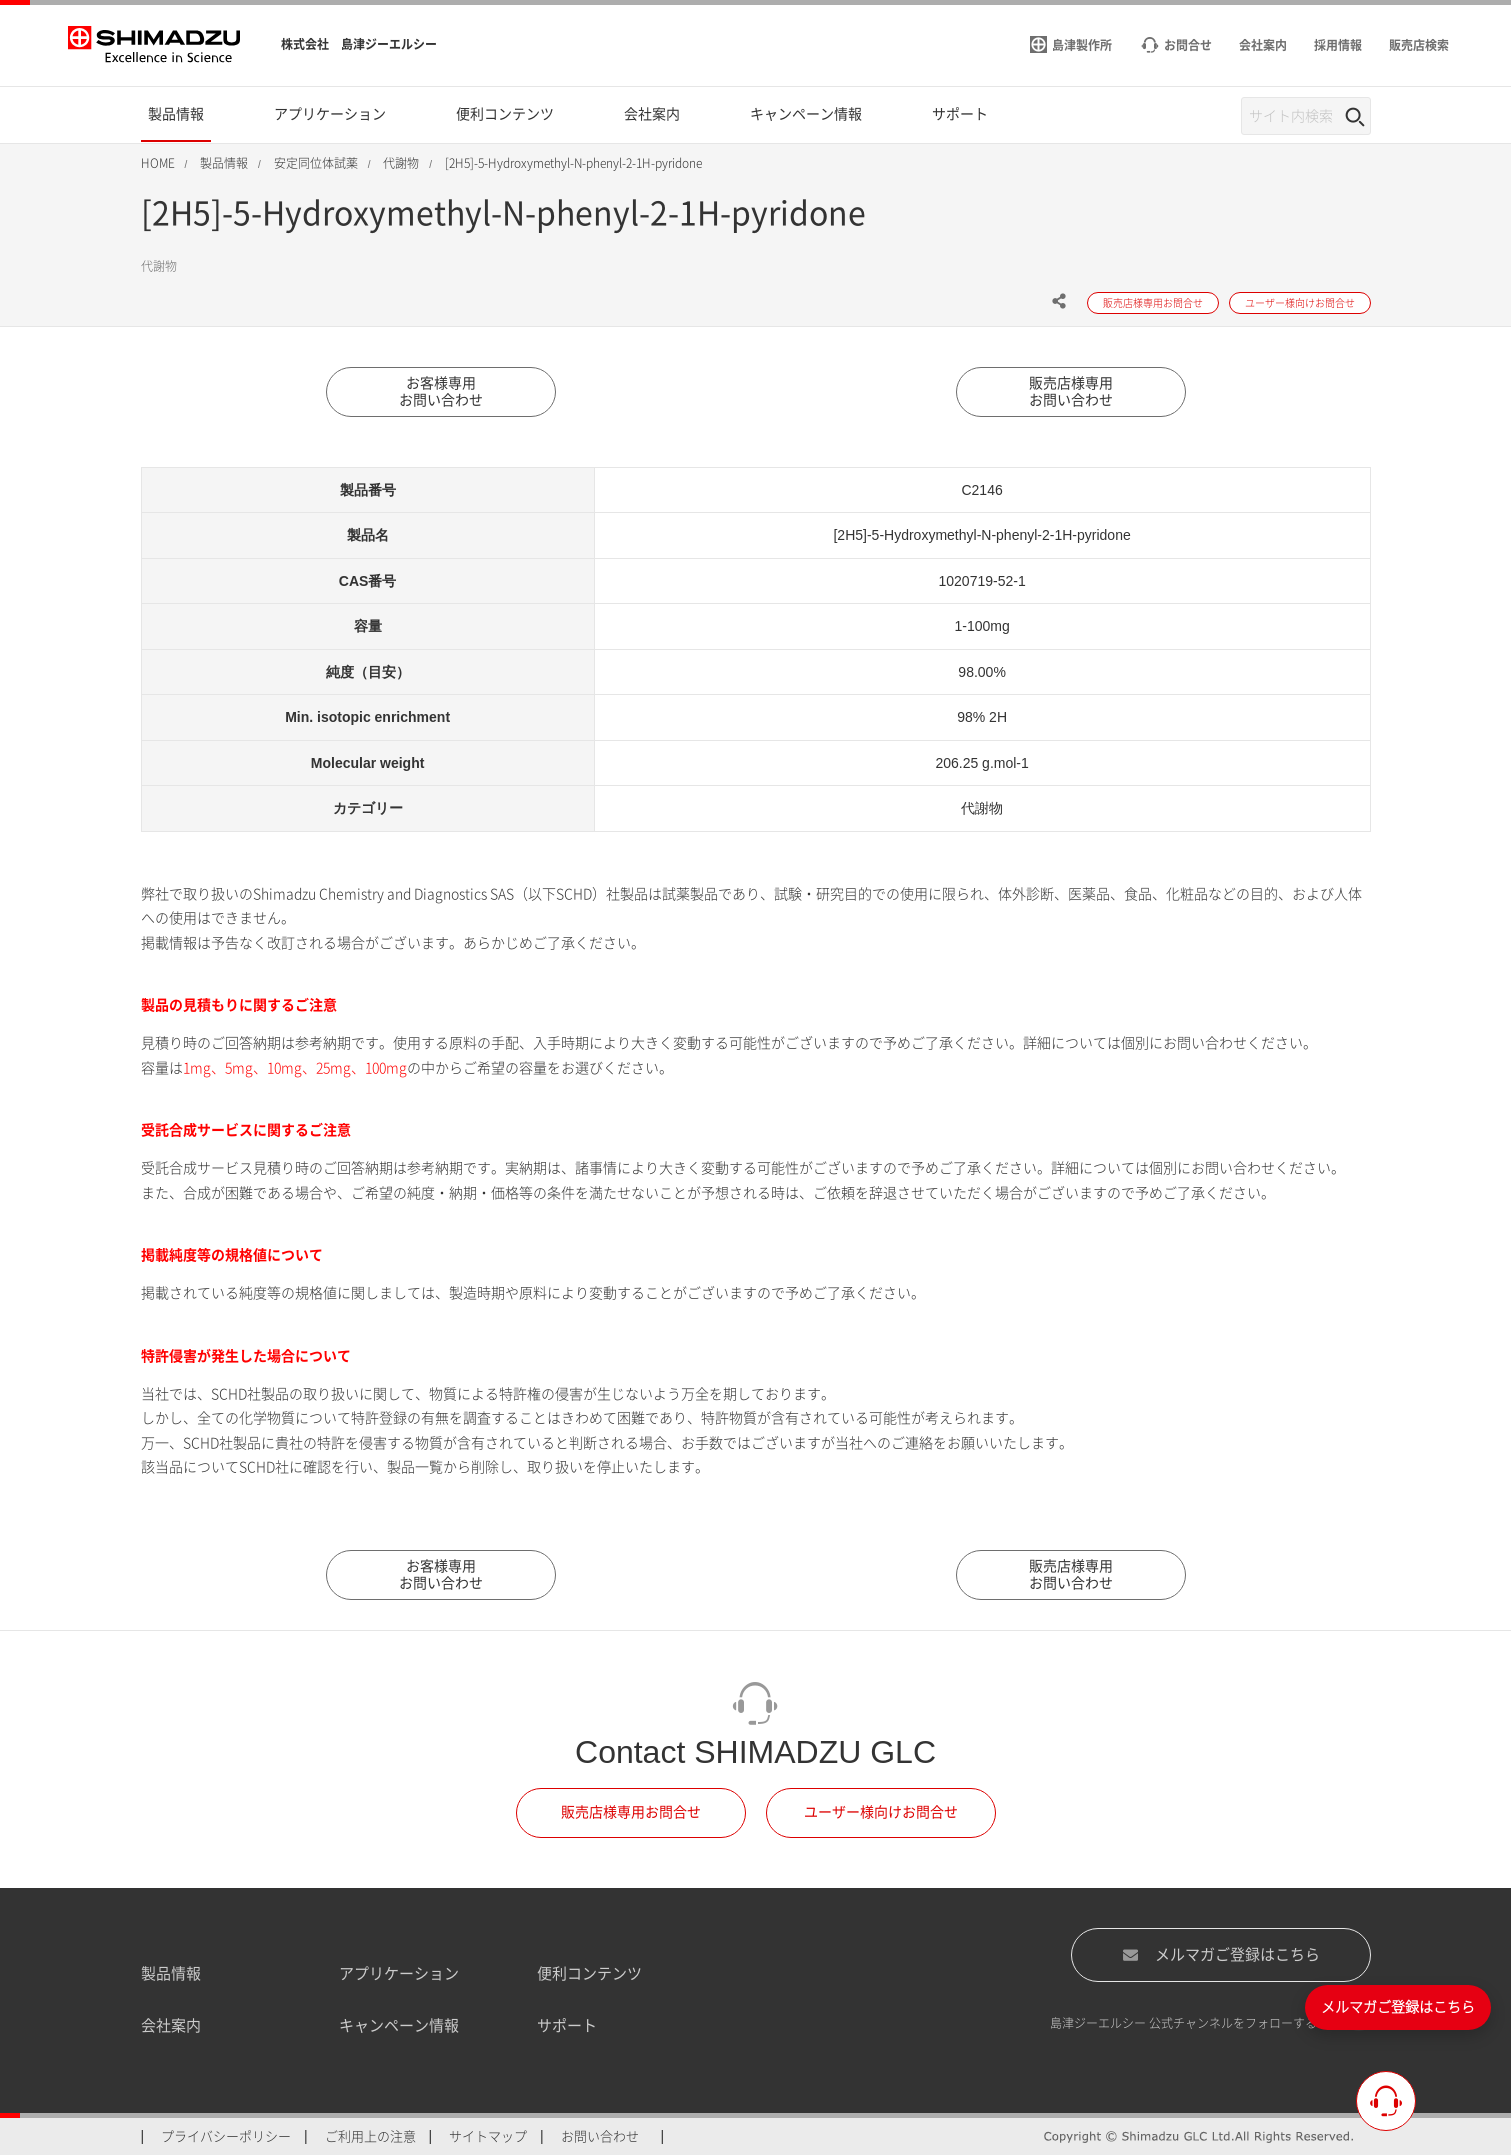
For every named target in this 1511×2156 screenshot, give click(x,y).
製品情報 (171, 1973)
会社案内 (171, 2026)
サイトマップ (488, 2136)
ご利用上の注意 (370, 2136)
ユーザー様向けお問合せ (881, 1813)
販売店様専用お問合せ (631, 1813)
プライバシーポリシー (226, 2136)
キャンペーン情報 (399, 2026)
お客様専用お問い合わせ (441, 391)
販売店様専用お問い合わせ (1071, 391)
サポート (567, 2026)
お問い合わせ (600, 2136)
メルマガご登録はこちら (1221, 1955)
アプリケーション (399, 1973)
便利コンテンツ (589, 1973)
